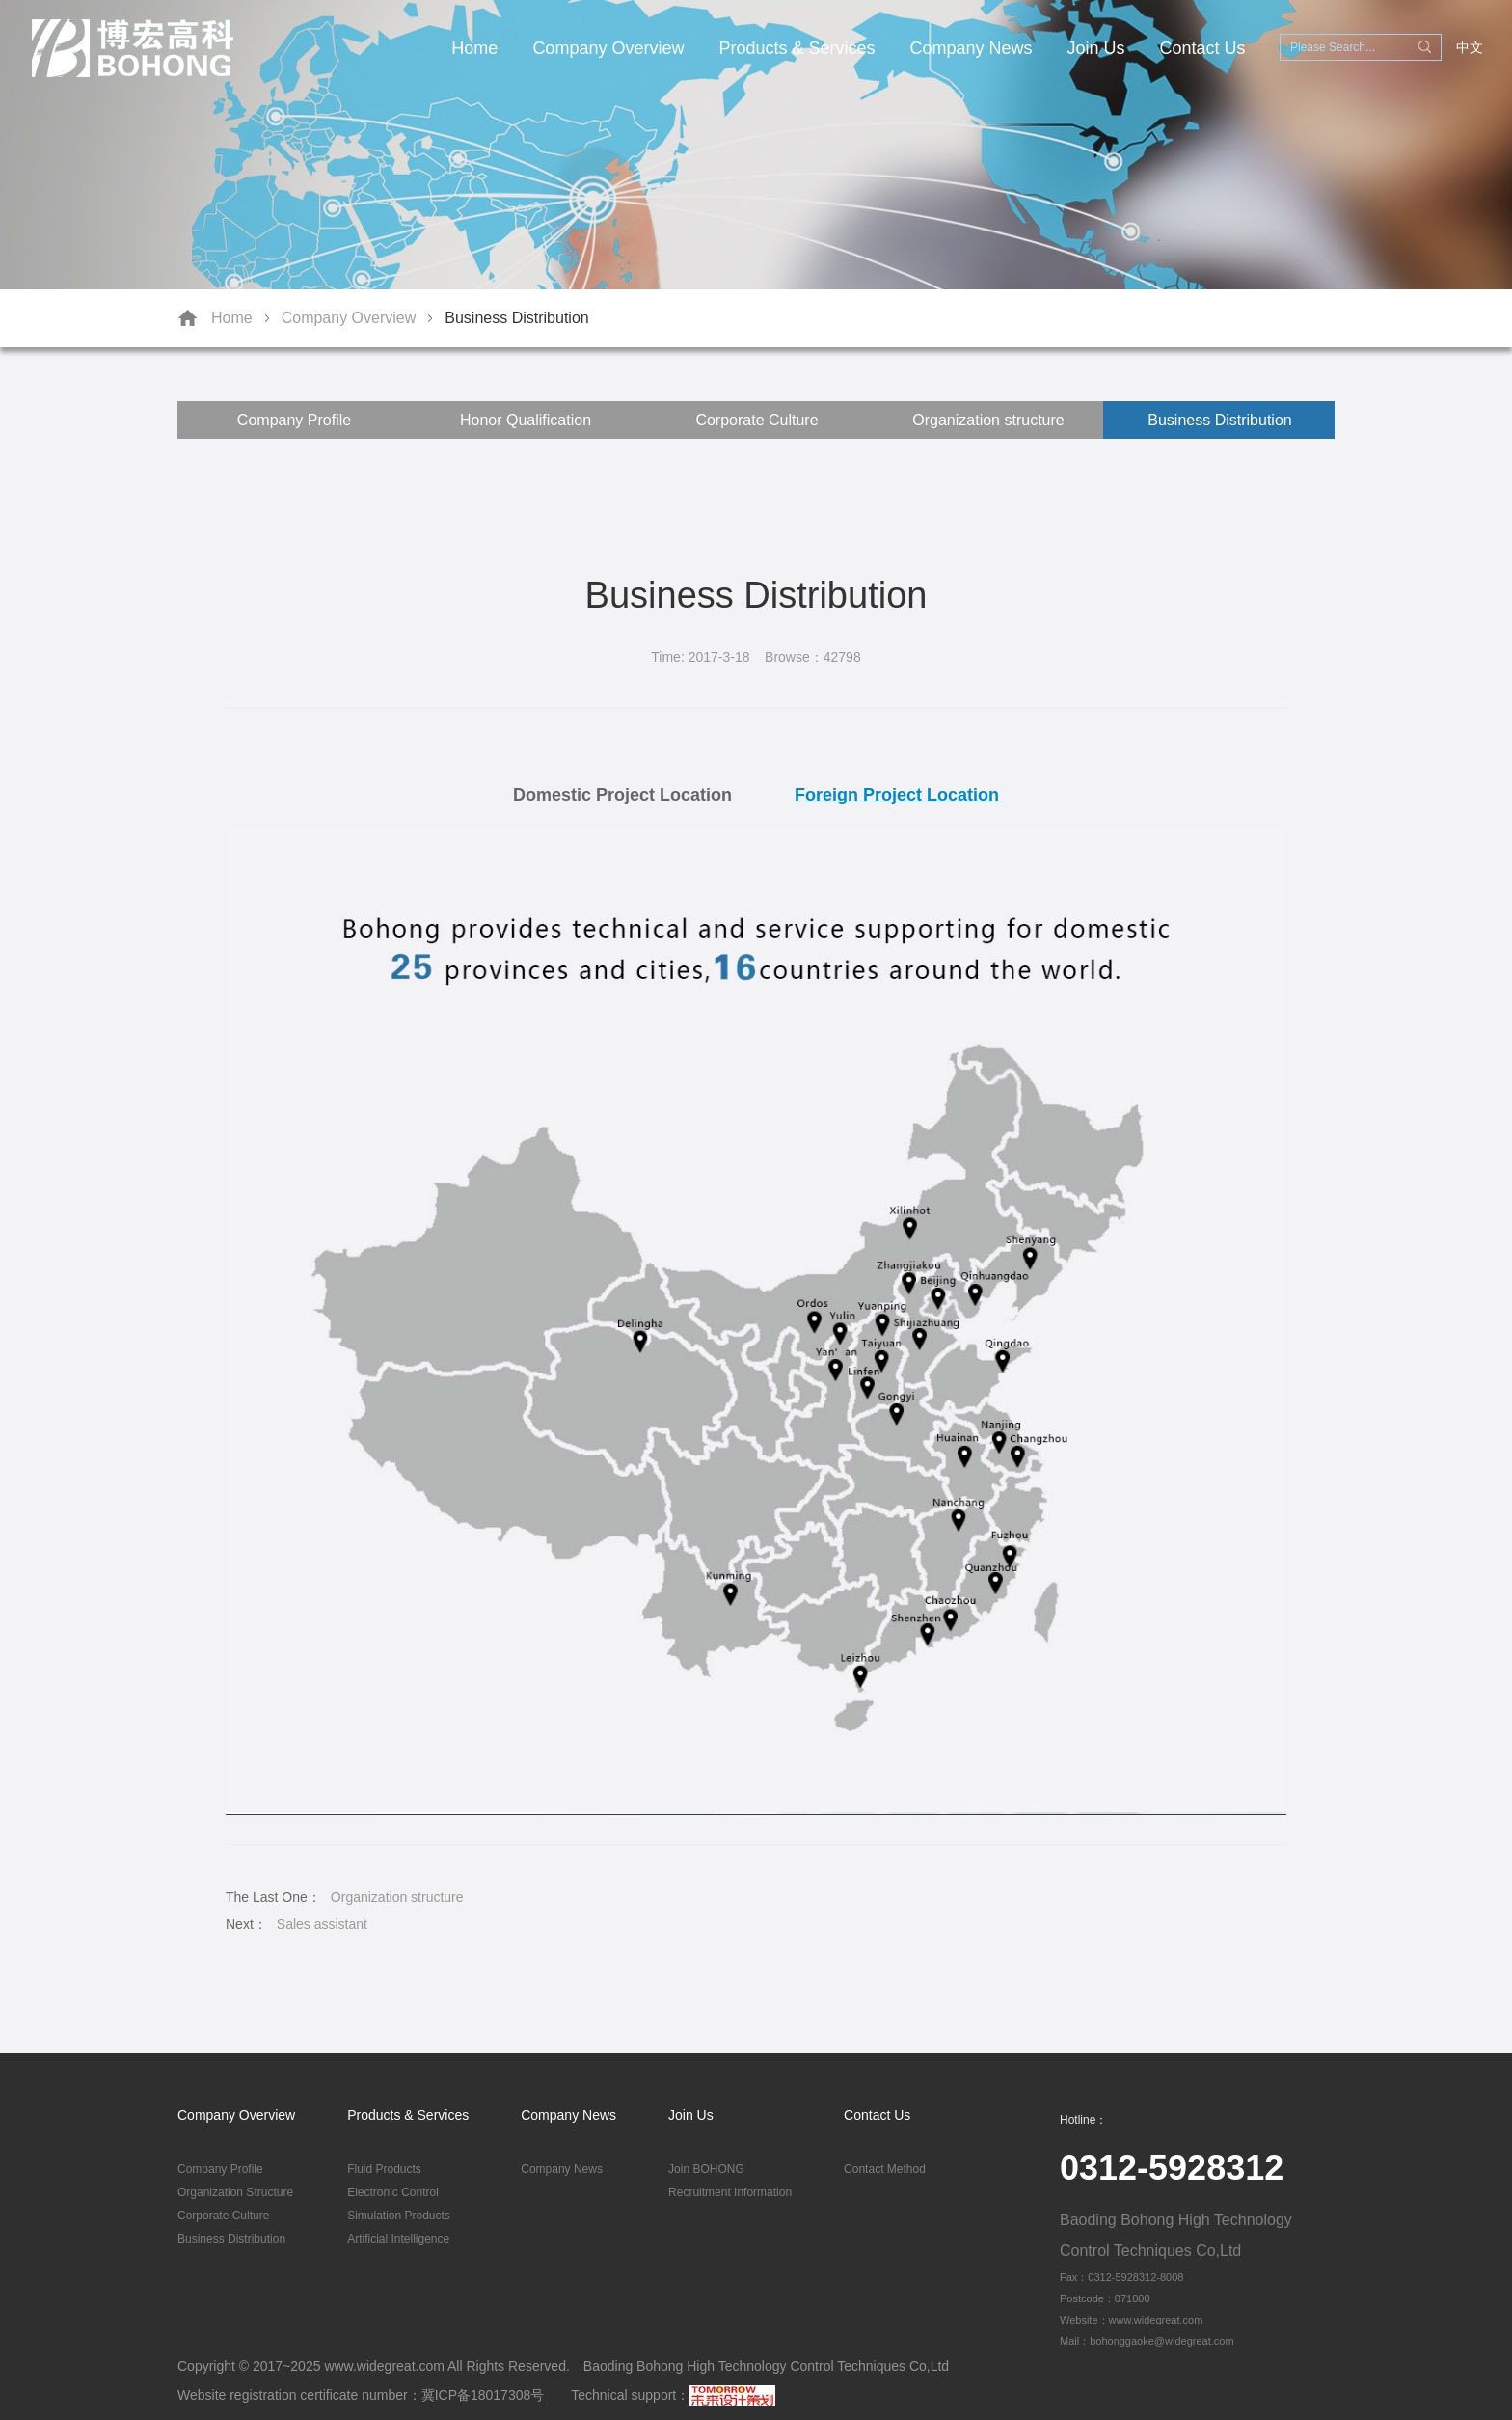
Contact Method (885, 2169)
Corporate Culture (756, 420)
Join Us (1096, 48)
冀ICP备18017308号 (483, 2395)
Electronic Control (393, 2192)
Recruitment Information (730, 2192)
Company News (971, 48)
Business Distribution (516, 318)
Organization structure (988, 420)
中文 (1469, 47)
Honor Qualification (525, 420)
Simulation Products (398, 2215)
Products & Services (796, 48)
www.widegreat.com (384, 2366)
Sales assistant (322, 1924)
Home (474, 48)
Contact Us (1203, 48)
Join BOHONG (706, 2169)
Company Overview (608, 48)
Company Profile (294, 420)
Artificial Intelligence (398, 2238)
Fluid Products (384, 2169)
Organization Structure (235, 2192)
